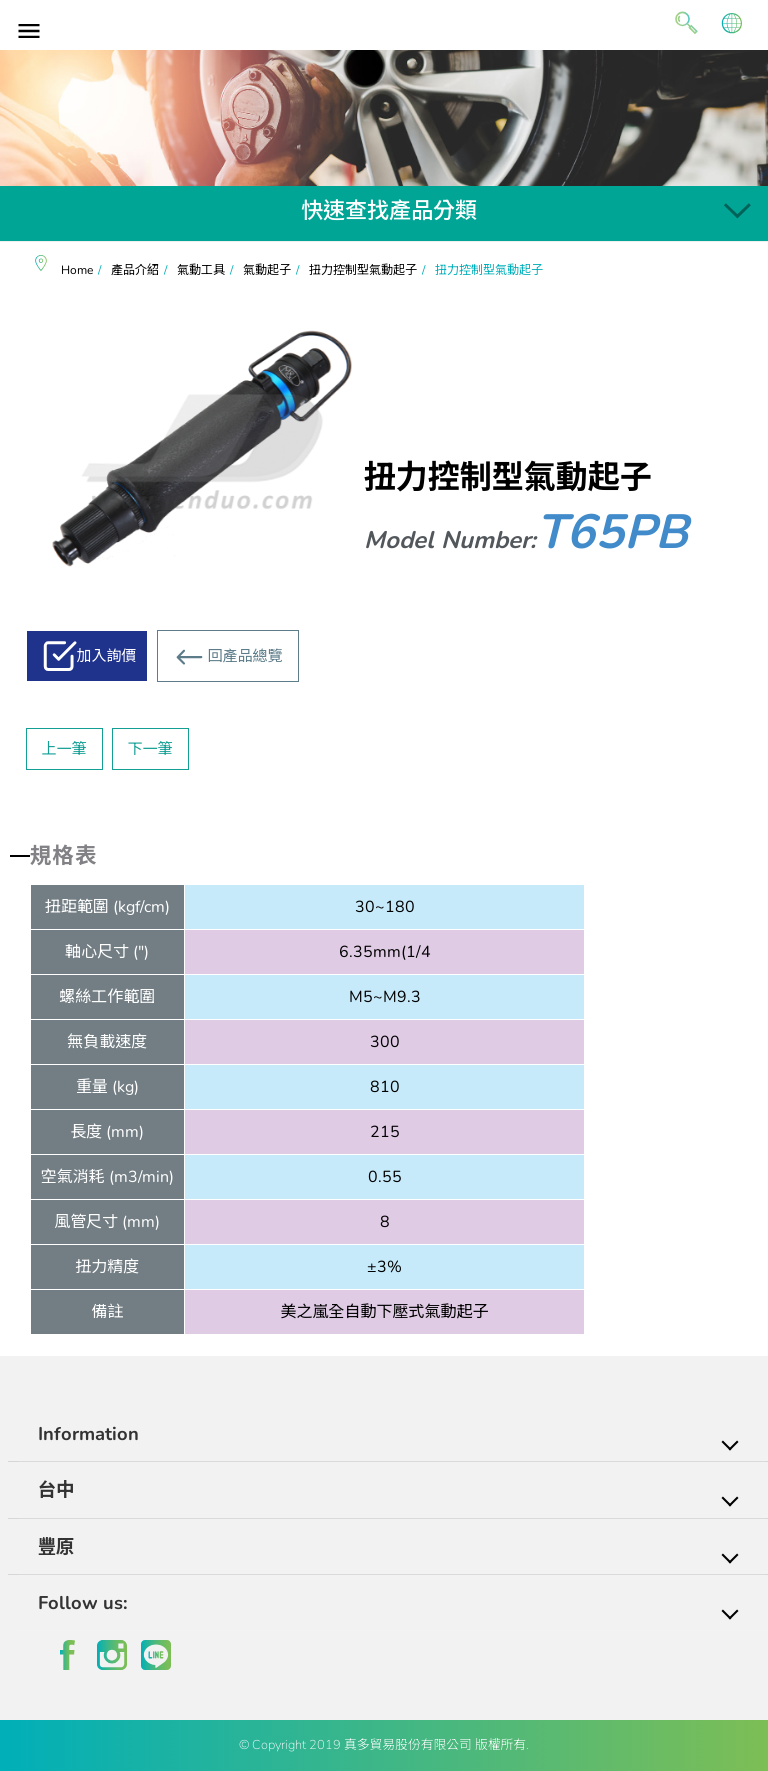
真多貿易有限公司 (384, 22)
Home (77, 270)
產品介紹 (135, 270)
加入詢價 (107, 656)
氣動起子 (267, 270)
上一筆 (64, 749)
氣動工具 (201, 270)
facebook (68, 1655)
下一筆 (150, 749)
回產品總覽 (245, 656)
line (156, 1655)
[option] (384, 118)
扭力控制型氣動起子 (363, 270)
